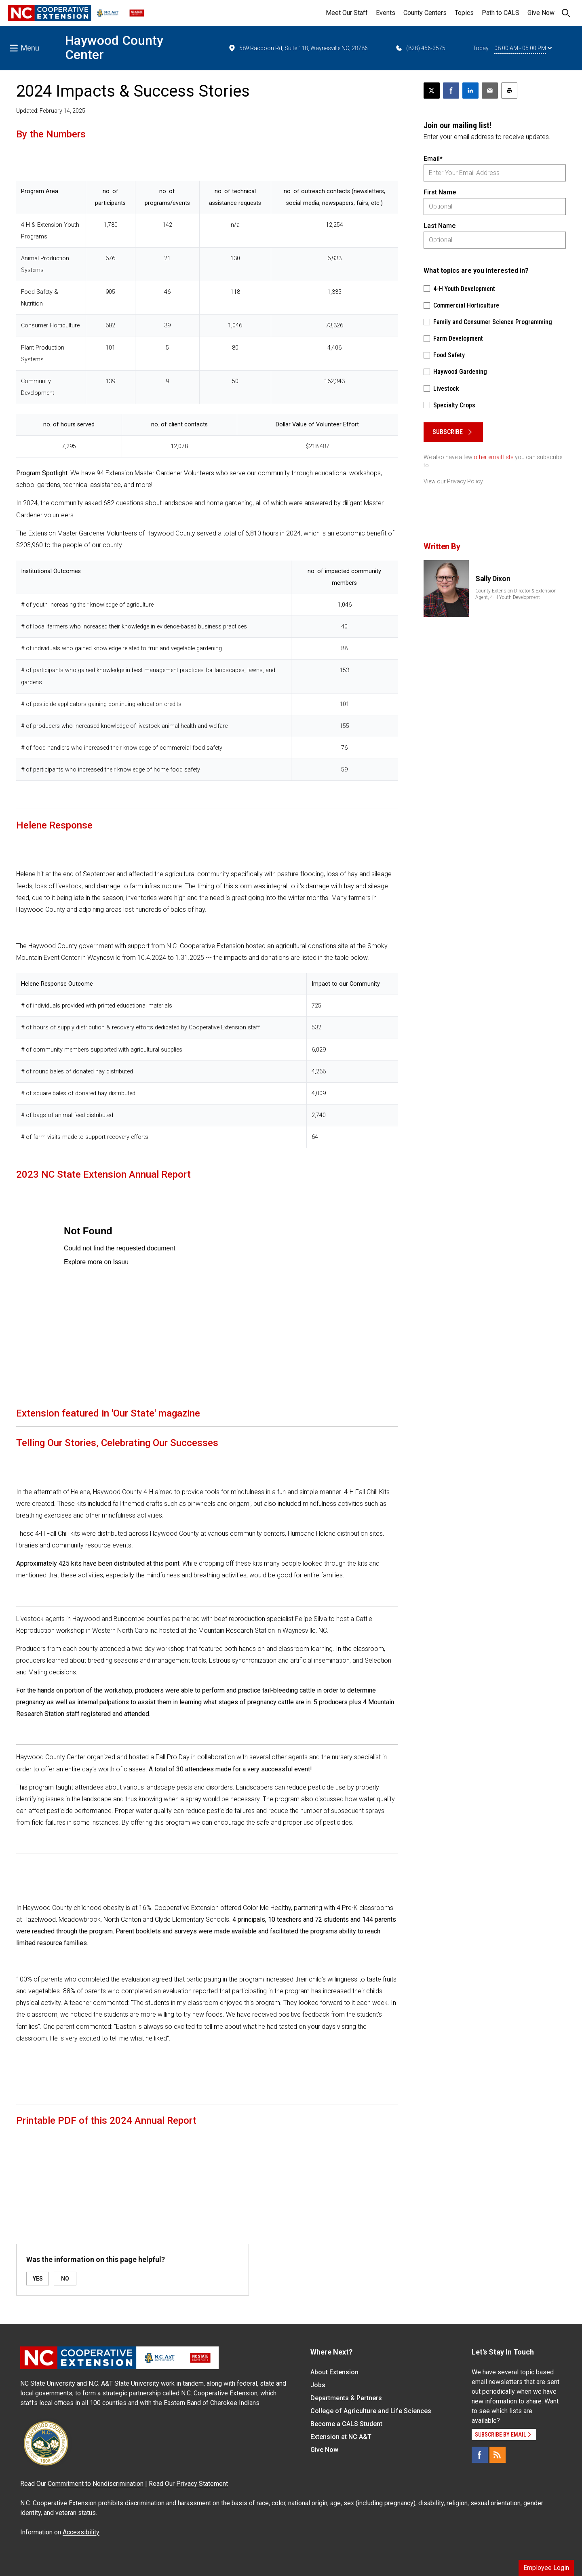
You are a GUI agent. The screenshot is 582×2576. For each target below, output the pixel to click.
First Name (440, 192)
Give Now (541, 13)
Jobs (317, 2385)
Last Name (439, 226)
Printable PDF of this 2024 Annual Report (106, 2120)
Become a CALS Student (346, 2424)
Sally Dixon (492, 578)
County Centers (425, 13)
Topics (464, 13)
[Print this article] (509, 90)
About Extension (334, 2372)
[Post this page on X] (432, 90)
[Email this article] (490, 90)
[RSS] (497, 2455)
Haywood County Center (114, 47)
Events (385, 13)
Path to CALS (500, 13)
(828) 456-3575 (420, 48)
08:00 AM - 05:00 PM (523, 48)
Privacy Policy (465, 481)
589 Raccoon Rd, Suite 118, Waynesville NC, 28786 (298, 48)
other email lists (494, 457)
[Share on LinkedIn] (470, 90)
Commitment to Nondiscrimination (95, 2483)
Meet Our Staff (347, 13)
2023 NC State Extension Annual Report (103, 1174)
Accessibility (81, 2532)
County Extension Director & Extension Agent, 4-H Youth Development (516, 594)
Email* (433, 158)
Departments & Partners (346, 2398)
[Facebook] (480, 2455)
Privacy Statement (202, 2483)
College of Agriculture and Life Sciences (370, 2411)
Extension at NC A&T (340, 2437)
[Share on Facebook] (451, 90)
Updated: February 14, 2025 (50, 111)
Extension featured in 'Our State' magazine (108, 1413)
